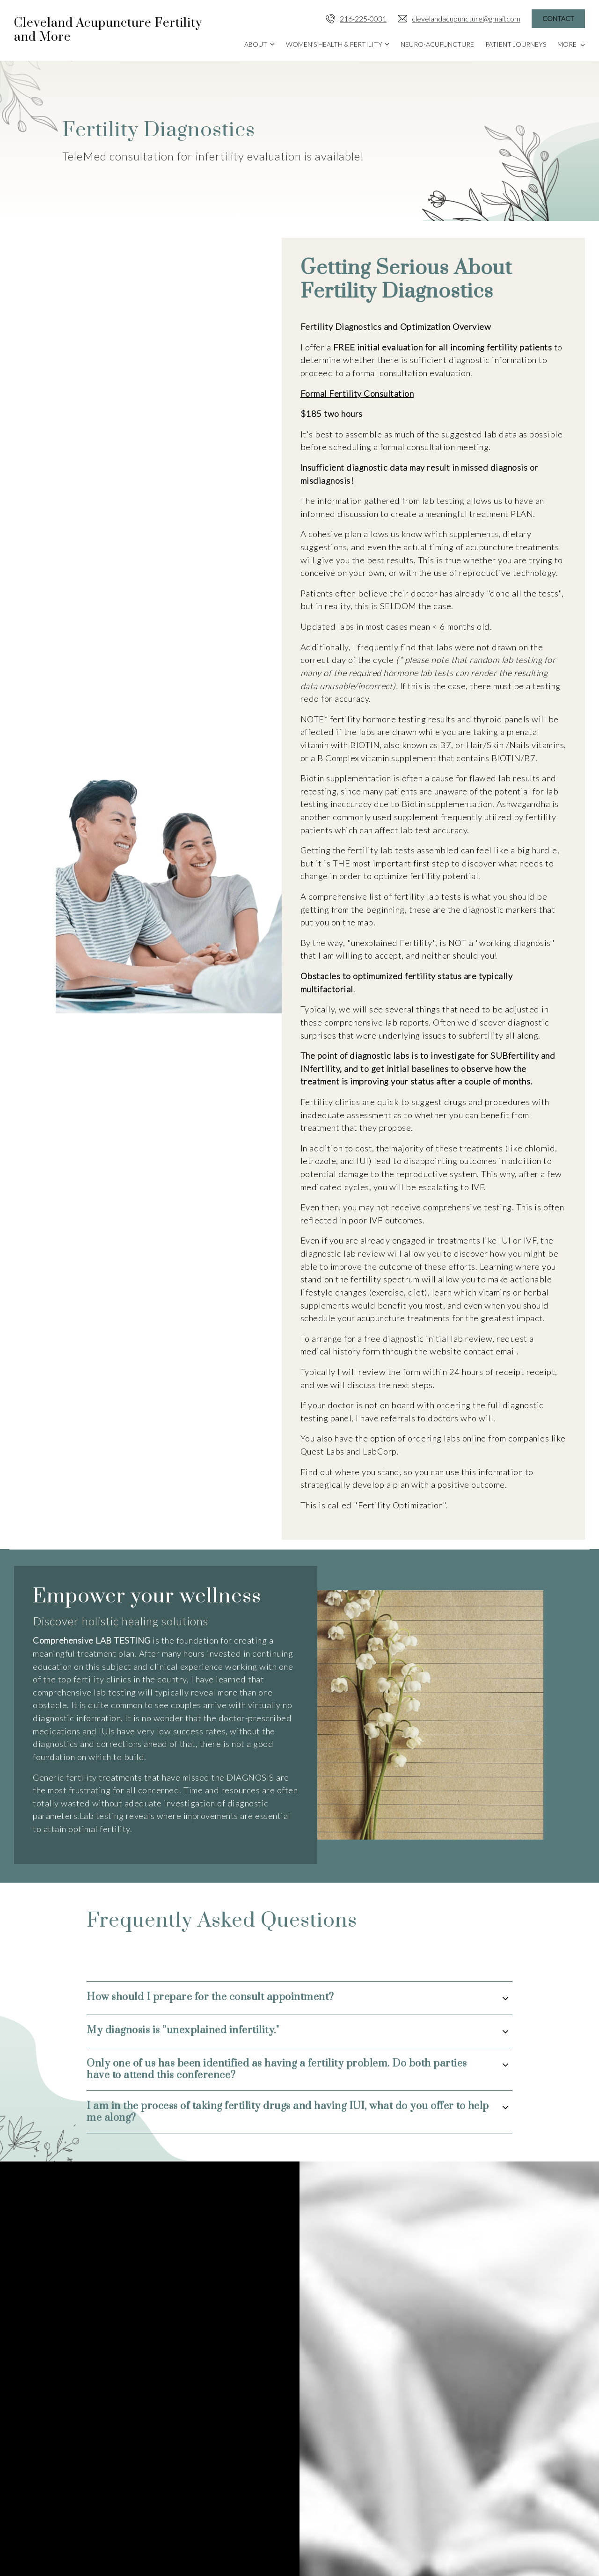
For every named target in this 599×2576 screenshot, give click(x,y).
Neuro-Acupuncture (437, 44)
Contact (558, 18)
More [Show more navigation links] (571, 44)
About (255, 44)
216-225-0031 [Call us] (356, 18)
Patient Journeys (515, 44)
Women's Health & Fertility (334, 44)
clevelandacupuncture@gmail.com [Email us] (459, 18)
